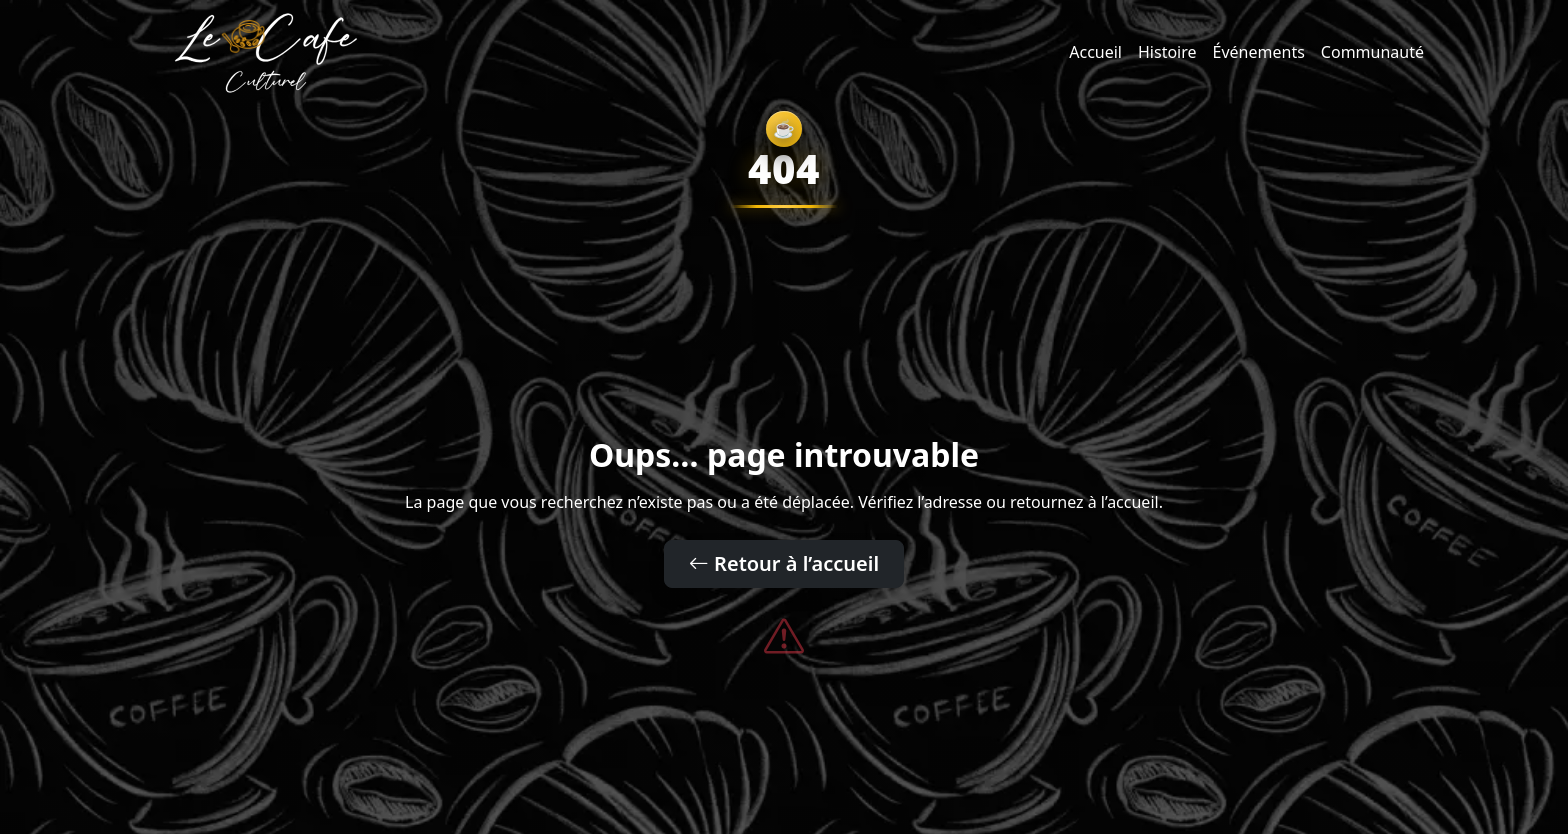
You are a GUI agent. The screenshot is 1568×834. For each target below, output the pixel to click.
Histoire (1167, 52)
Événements (1259, 52)
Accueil (1095, 52)
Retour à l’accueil (784, 563)
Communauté (1372, 52)
